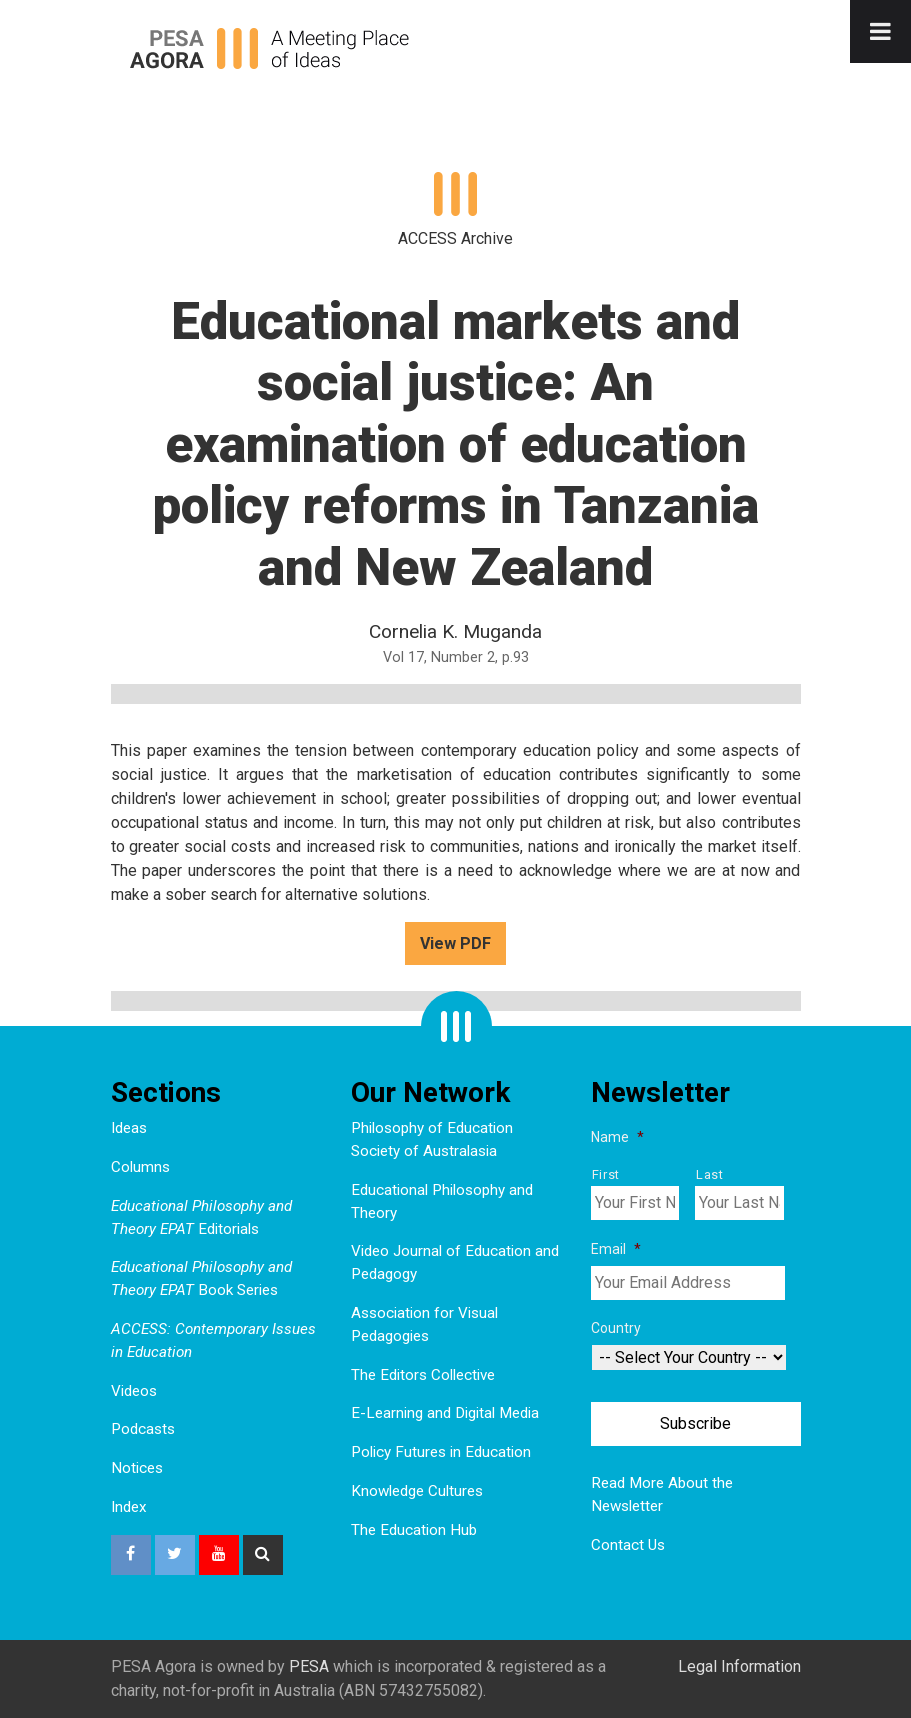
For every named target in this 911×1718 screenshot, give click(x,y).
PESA (309, 1666)
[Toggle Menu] (880, 31)
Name (617, 1137)
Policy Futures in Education (441, 1452)
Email (616, 1249)
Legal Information (739, 1666)
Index (129, 1507)
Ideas (129, 1128)
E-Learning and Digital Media (445, 1413)
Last (710, 1174)
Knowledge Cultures (417, 1491)
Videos (134, 1391)
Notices (137, 1468)
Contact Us (628, 1545)
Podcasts (143, 1429)
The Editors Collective (423, 1375)
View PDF (455, 943)
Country (616, 1328)
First (606, 1174)
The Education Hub (414, 1530)
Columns (140, 1167)
